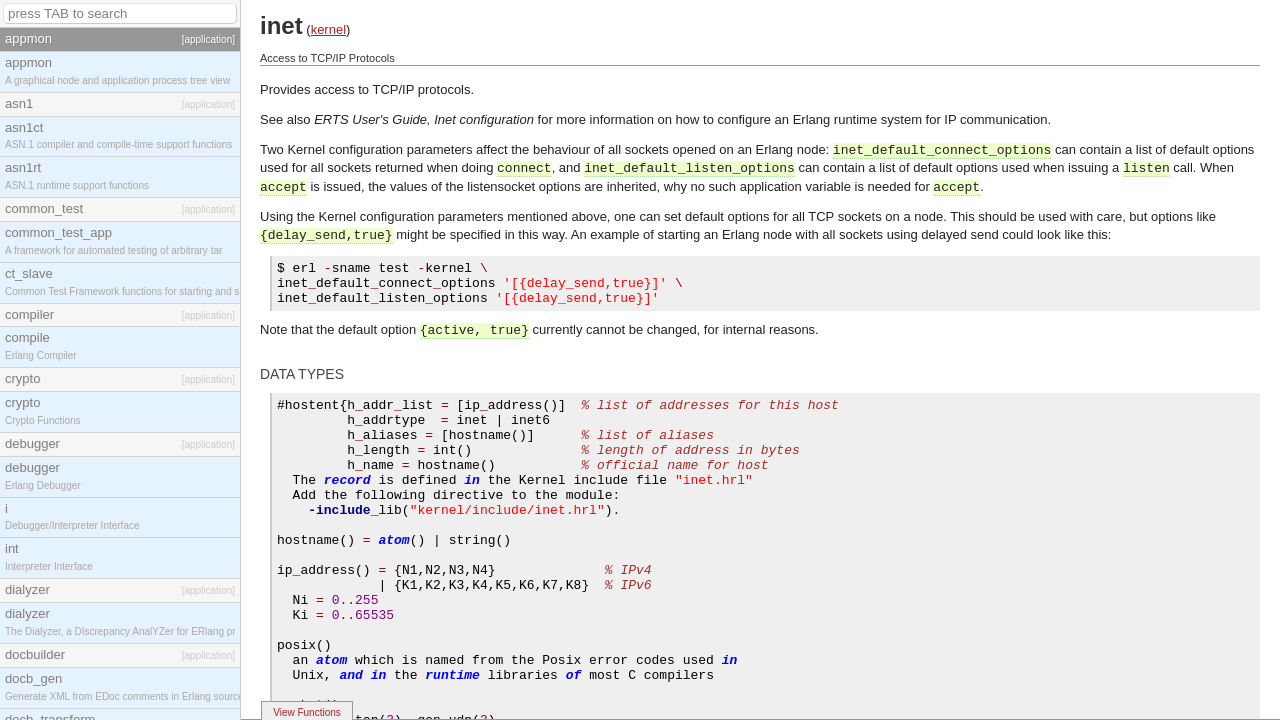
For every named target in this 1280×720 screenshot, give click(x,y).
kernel (328, 29)
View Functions (307, 712)
